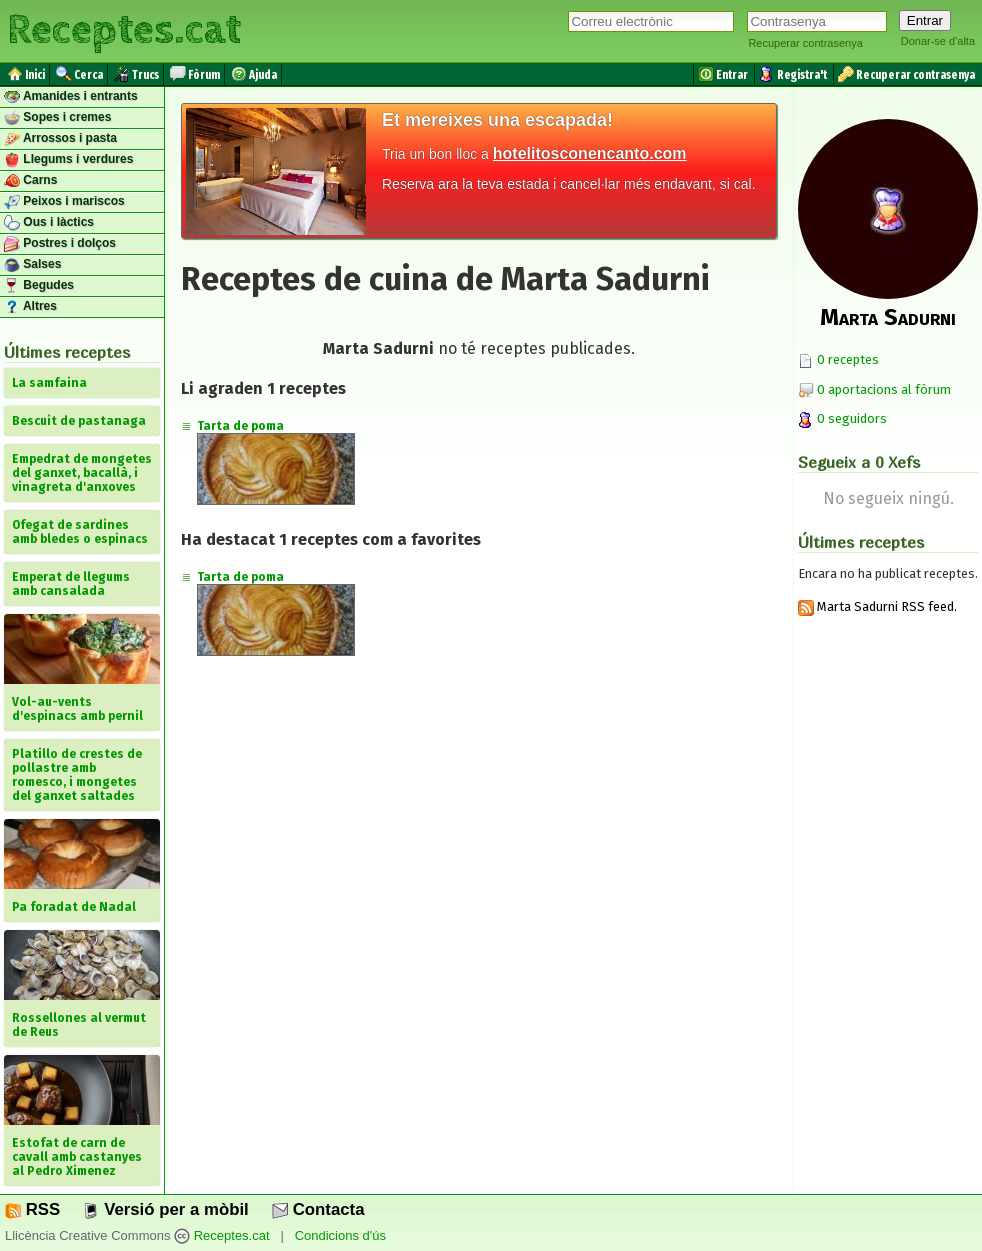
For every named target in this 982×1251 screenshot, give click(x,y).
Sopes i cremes (57, 118)
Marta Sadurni (888, 317)
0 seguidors (842, 418)
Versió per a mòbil (165, 1209)
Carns (30, 181)
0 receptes (838, 359)
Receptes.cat (124, 30)
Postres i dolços (60, 244)
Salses (32, 265)
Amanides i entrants (71, 97)
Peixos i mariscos (64, 202)
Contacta (318, 1209)
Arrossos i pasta (60, 139)
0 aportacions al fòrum (884, 389)
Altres (30, 307)
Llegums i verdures (68, 160)
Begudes (39, 286)
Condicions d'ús (340, 1235)
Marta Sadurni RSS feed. (877, 606)
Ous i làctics (49, 223)
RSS (32, 1209)
